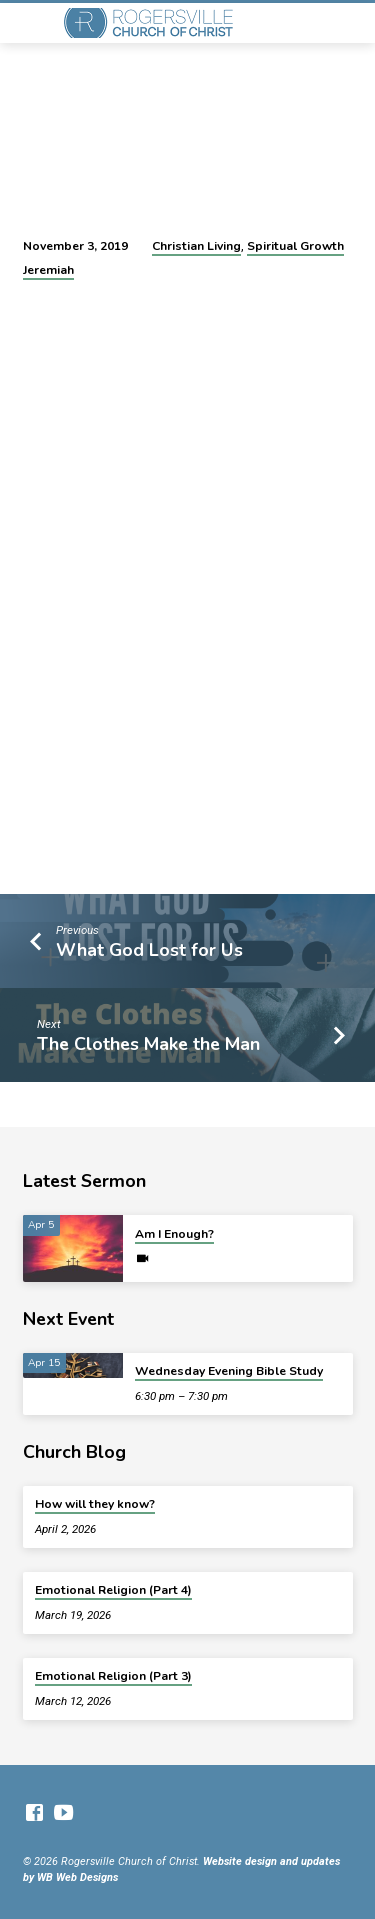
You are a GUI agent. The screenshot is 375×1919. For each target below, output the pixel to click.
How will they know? (95, 1504)
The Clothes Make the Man (148, 1044)
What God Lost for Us (149, 950)
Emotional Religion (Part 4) (113, 1590)
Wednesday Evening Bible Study (229, 1371)
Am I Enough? (174, 1234)
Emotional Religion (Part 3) (113, 1676)
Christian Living (196, 246)
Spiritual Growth (295, 246)
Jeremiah (48, 270)
